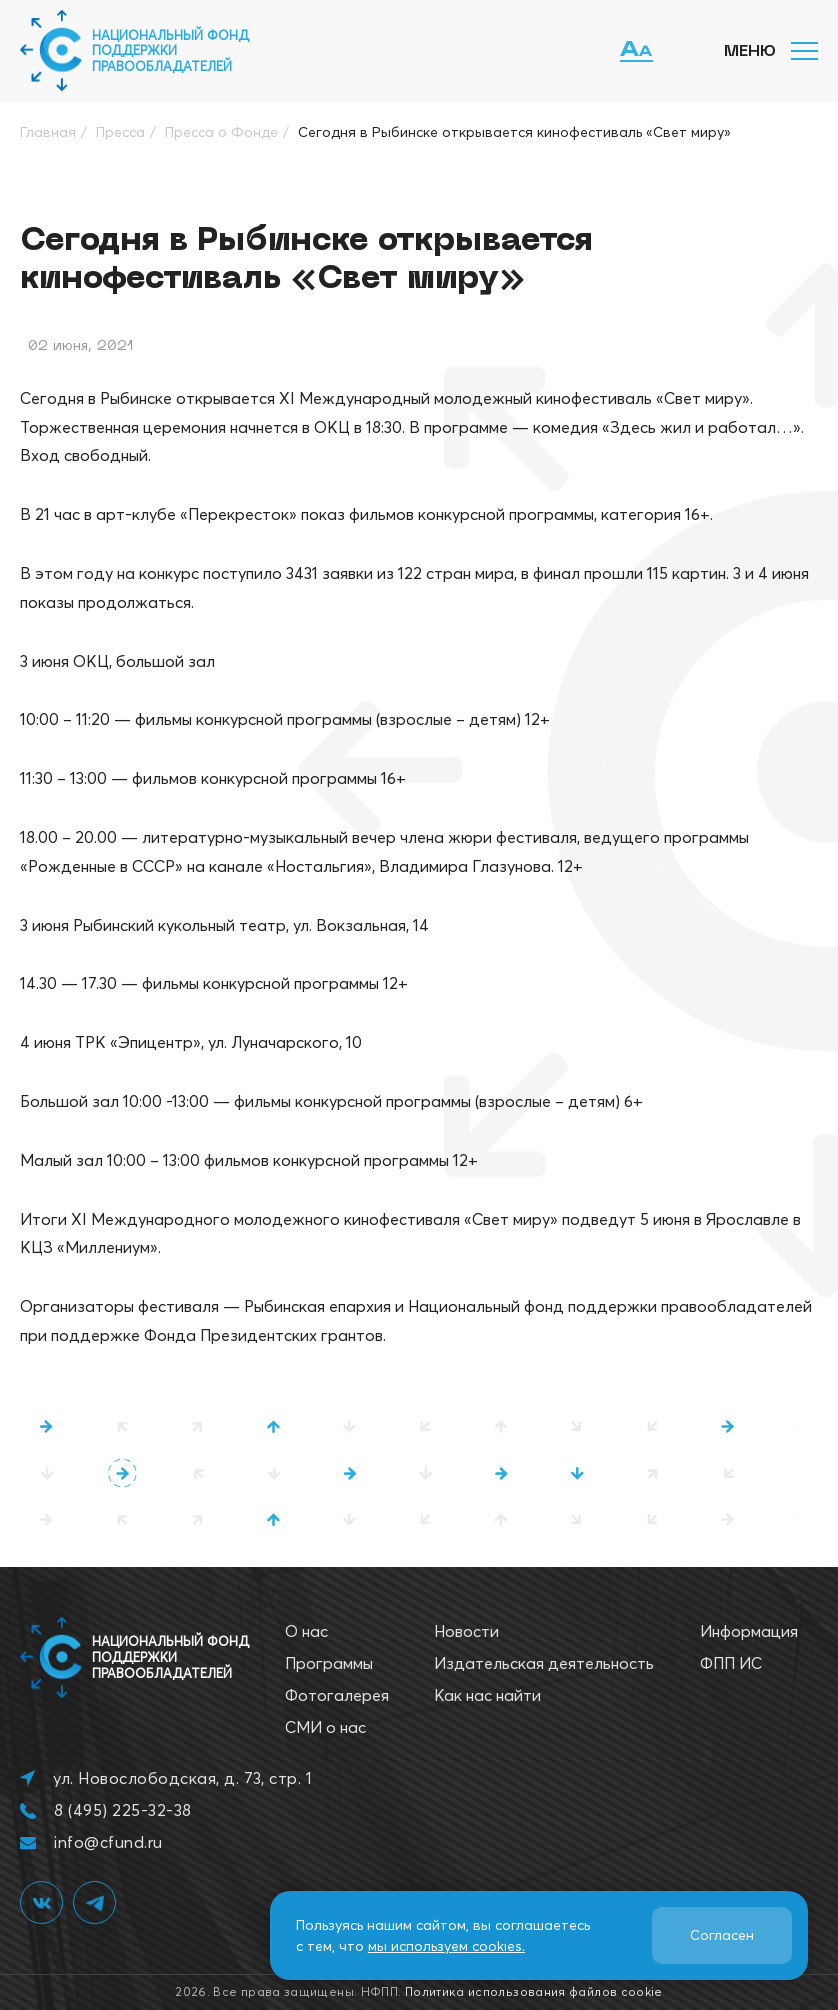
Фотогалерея (337, 1695)
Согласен (722, 1935)
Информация (749, 1631)
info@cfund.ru (108, 1842)
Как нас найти (487, 1695)
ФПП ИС (731, 1663)
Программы (329, 1663)
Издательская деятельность (544, 1663)
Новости (466, 1631)
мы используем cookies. (446, 1946)
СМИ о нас (325, 1727)
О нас (306, 1631)
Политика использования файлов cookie (534, 1991)
